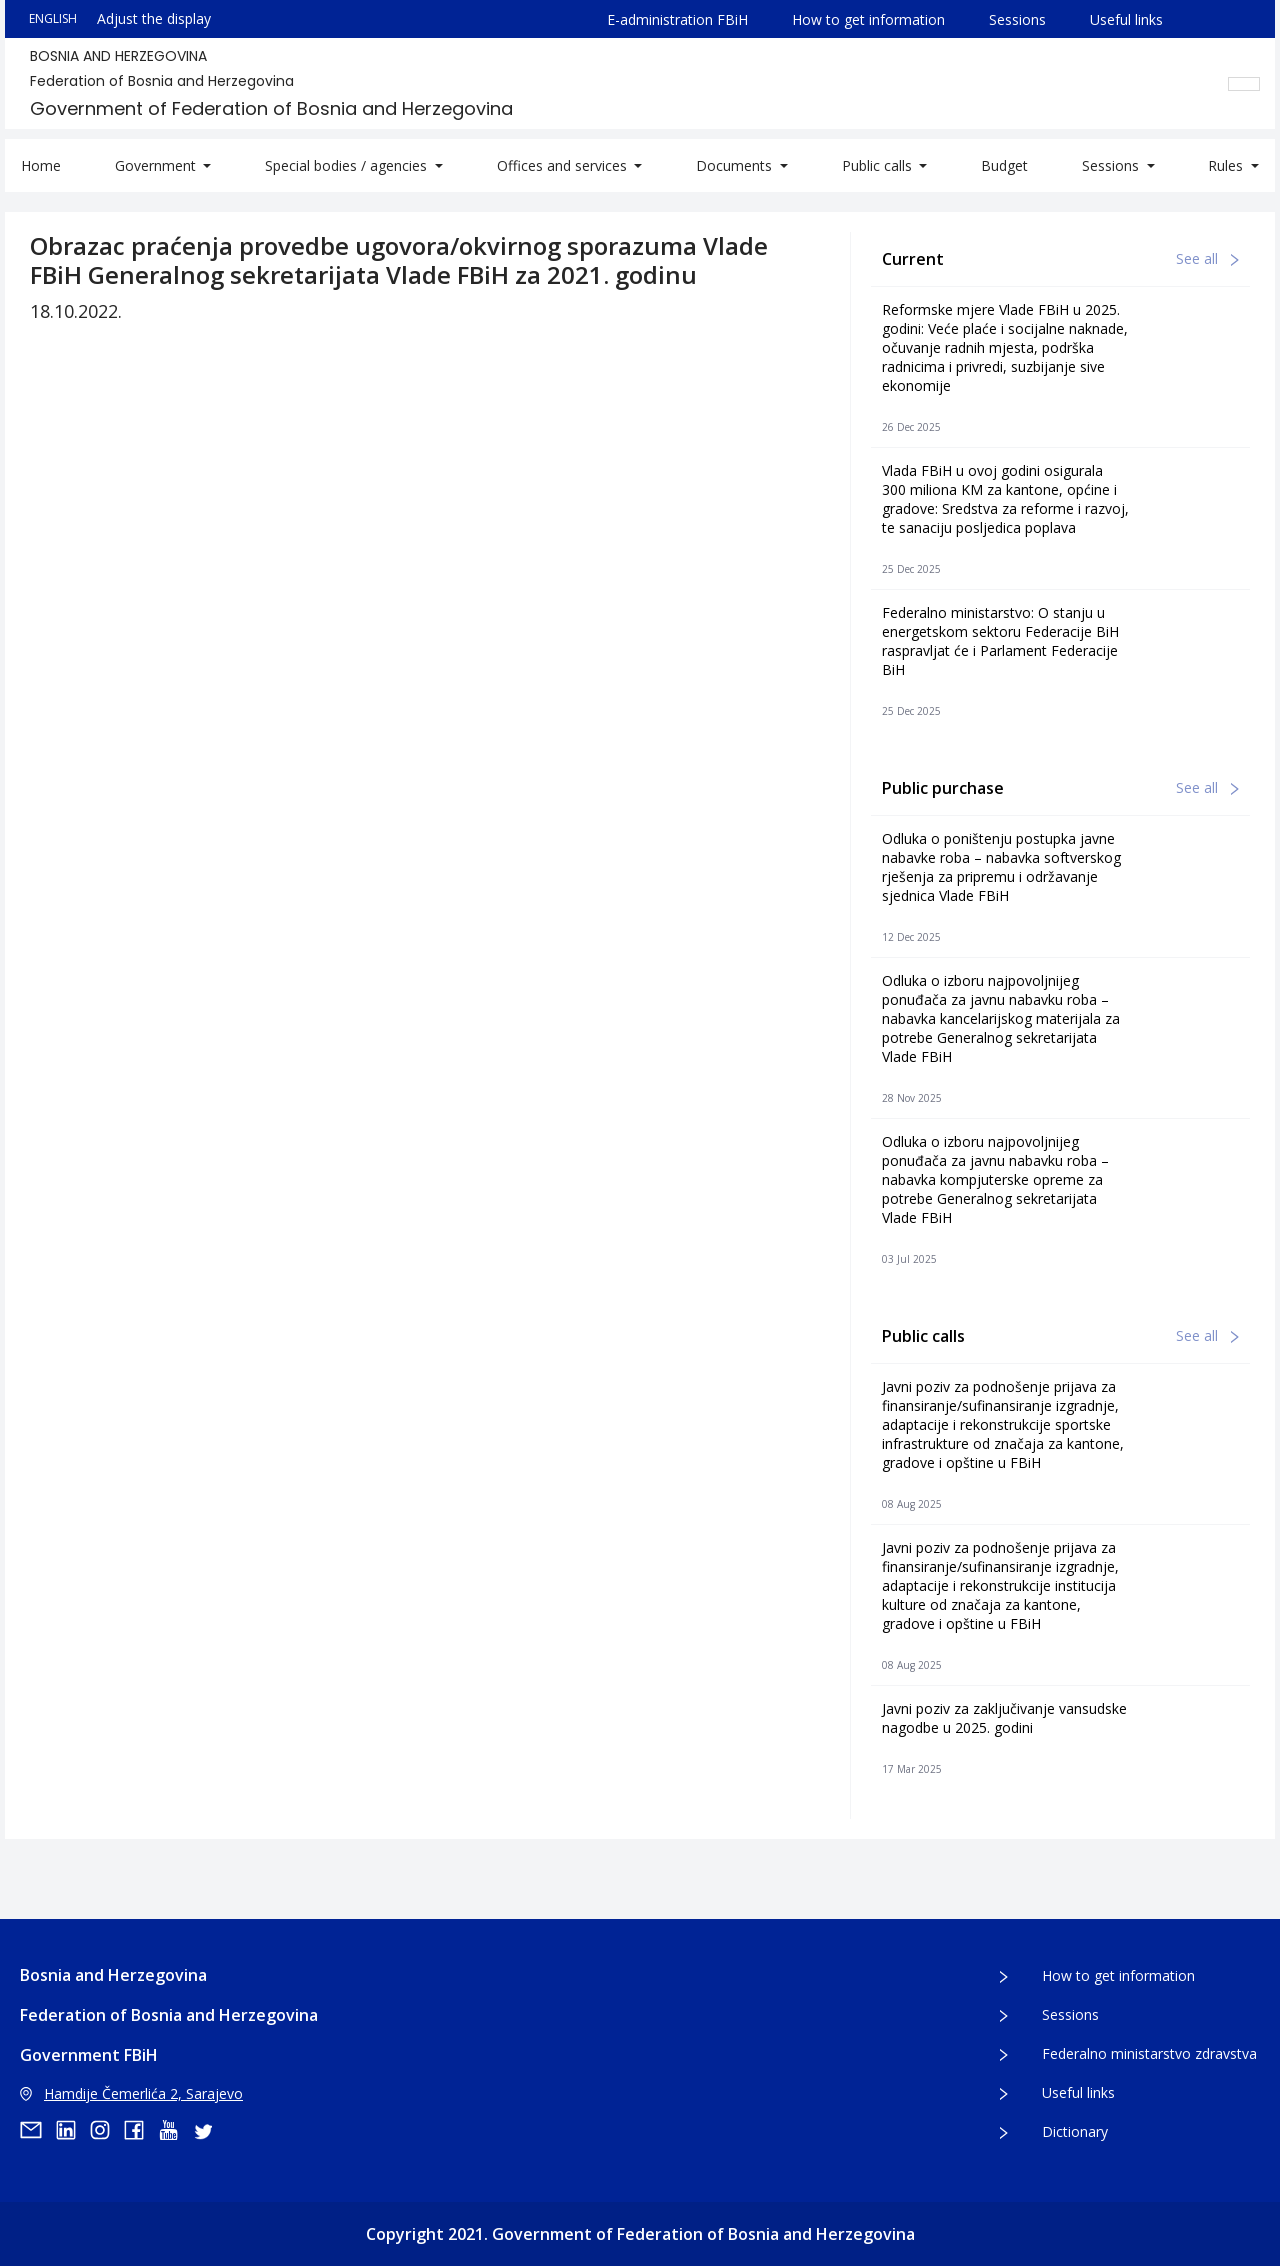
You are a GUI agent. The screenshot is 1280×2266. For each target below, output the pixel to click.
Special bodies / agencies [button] (348, 165)
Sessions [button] (1112, 165)
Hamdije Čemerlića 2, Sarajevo (131, 2093)
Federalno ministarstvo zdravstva (1149, 2053)
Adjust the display (154, 18)
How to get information (868, 19)
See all (1207, 258)
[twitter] (209, 2130)
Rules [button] (1227, 165)
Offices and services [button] (564, 165)
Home (41, 165)
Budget (1004, 165)
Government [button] (157, 165)
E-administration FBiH (677, 19)
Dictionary (1075, 2131)
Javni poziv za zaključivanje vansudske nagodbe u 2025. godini (1004, 1718)
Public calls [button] (879, 165)
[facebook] (141, 2130)
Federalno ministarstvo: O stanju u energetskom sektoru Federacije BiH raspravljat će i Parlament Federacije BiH (1000, 641)
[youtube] (175, 2130)
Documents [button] (736, 165)
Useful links (1126, 19)
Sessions (1017, 19)
